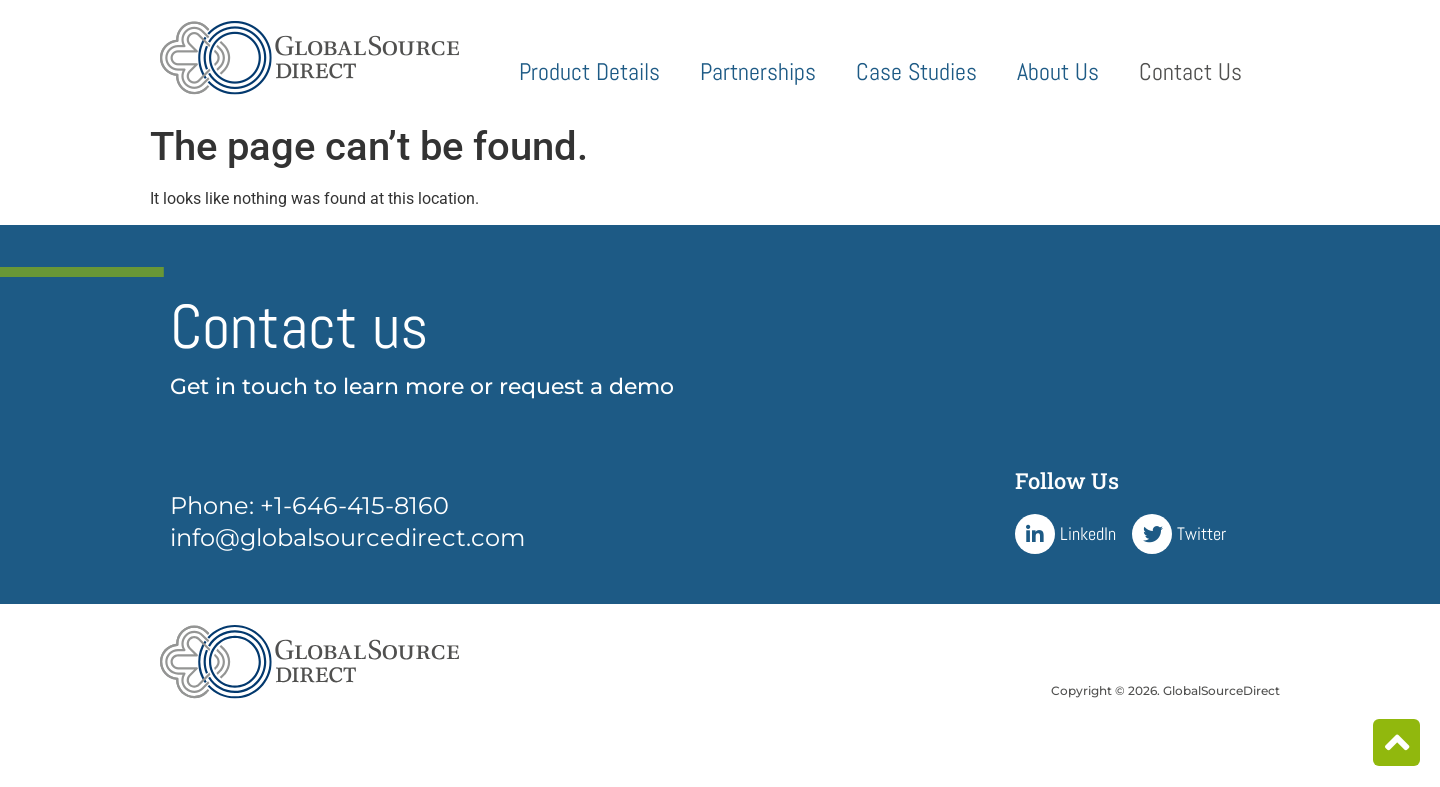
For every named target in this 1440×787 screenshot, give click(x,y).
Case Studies (916, 71)
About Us (1058, 71)
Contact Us (1190, 71)
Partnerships (758, 71)
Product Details (589, 71)
